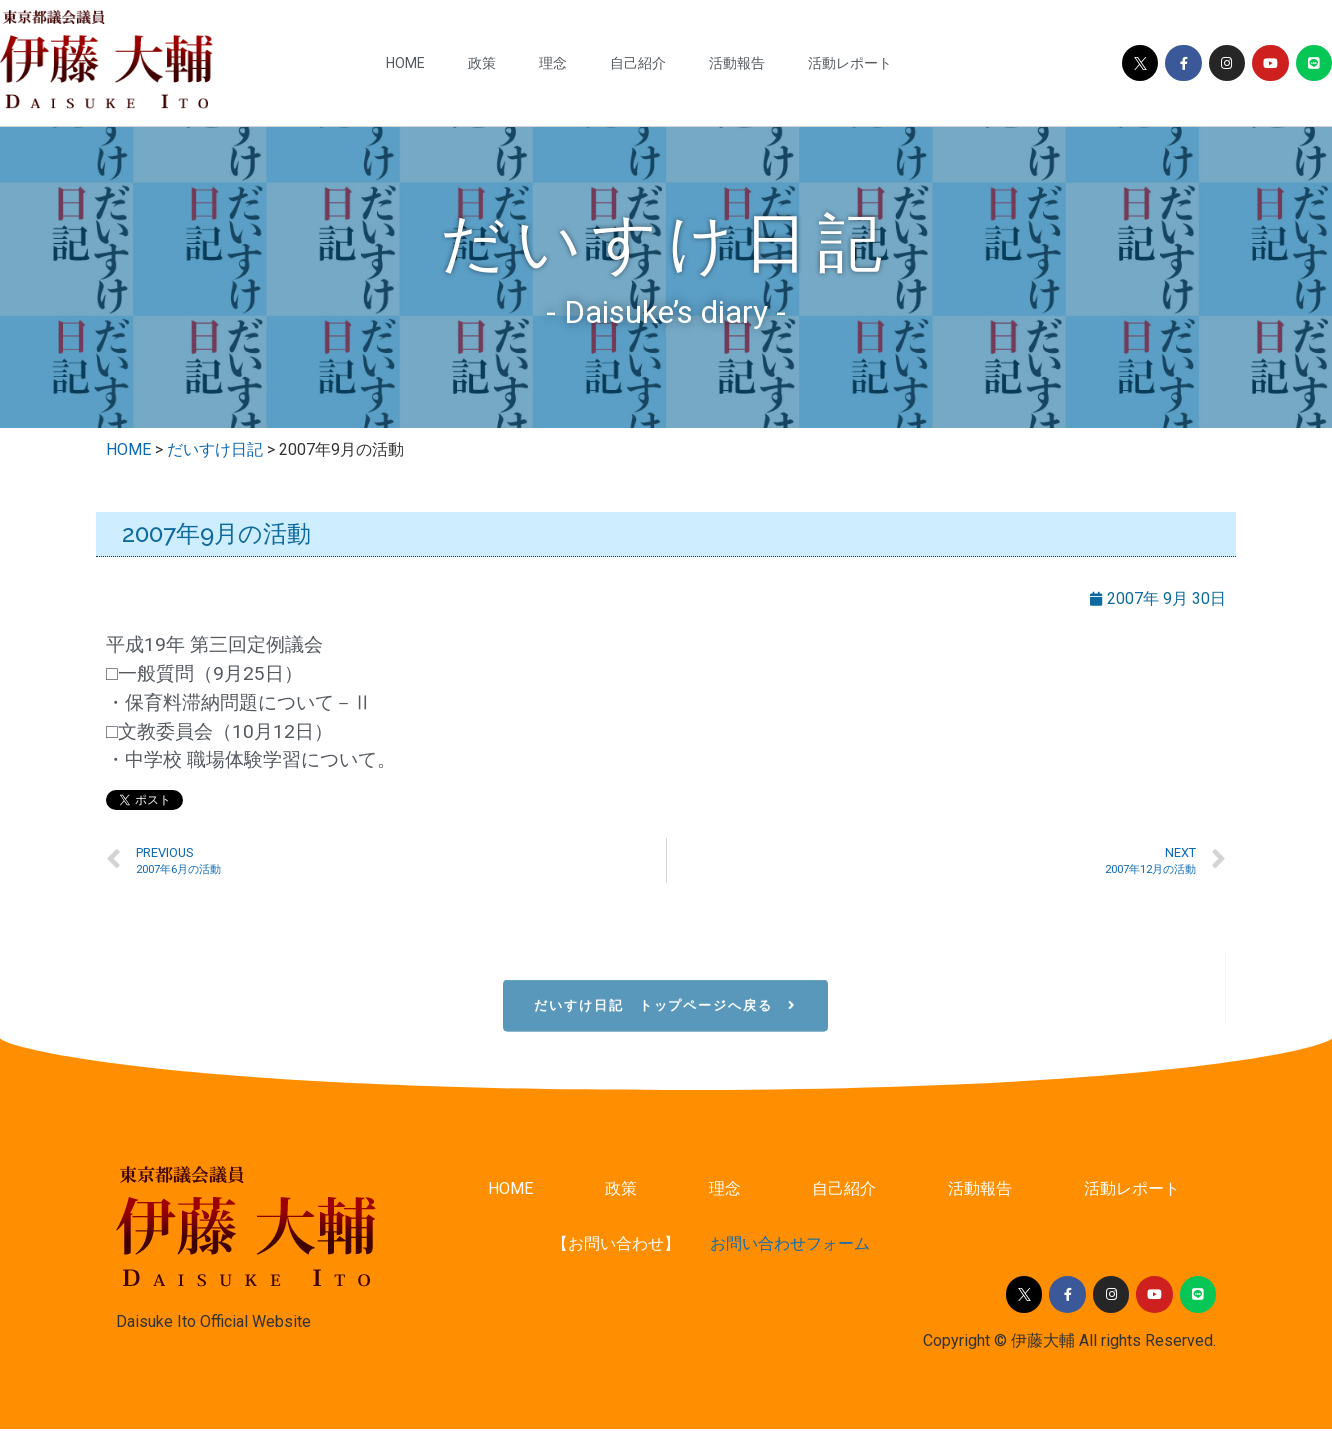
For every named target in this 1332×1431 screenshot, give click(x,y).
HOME (405, 63)
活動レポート (850, 63)
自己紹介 (638, 63)
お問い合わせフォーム (790, 1245)
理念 (553, 63)
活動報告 (737, 63)
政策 (482, 63)
